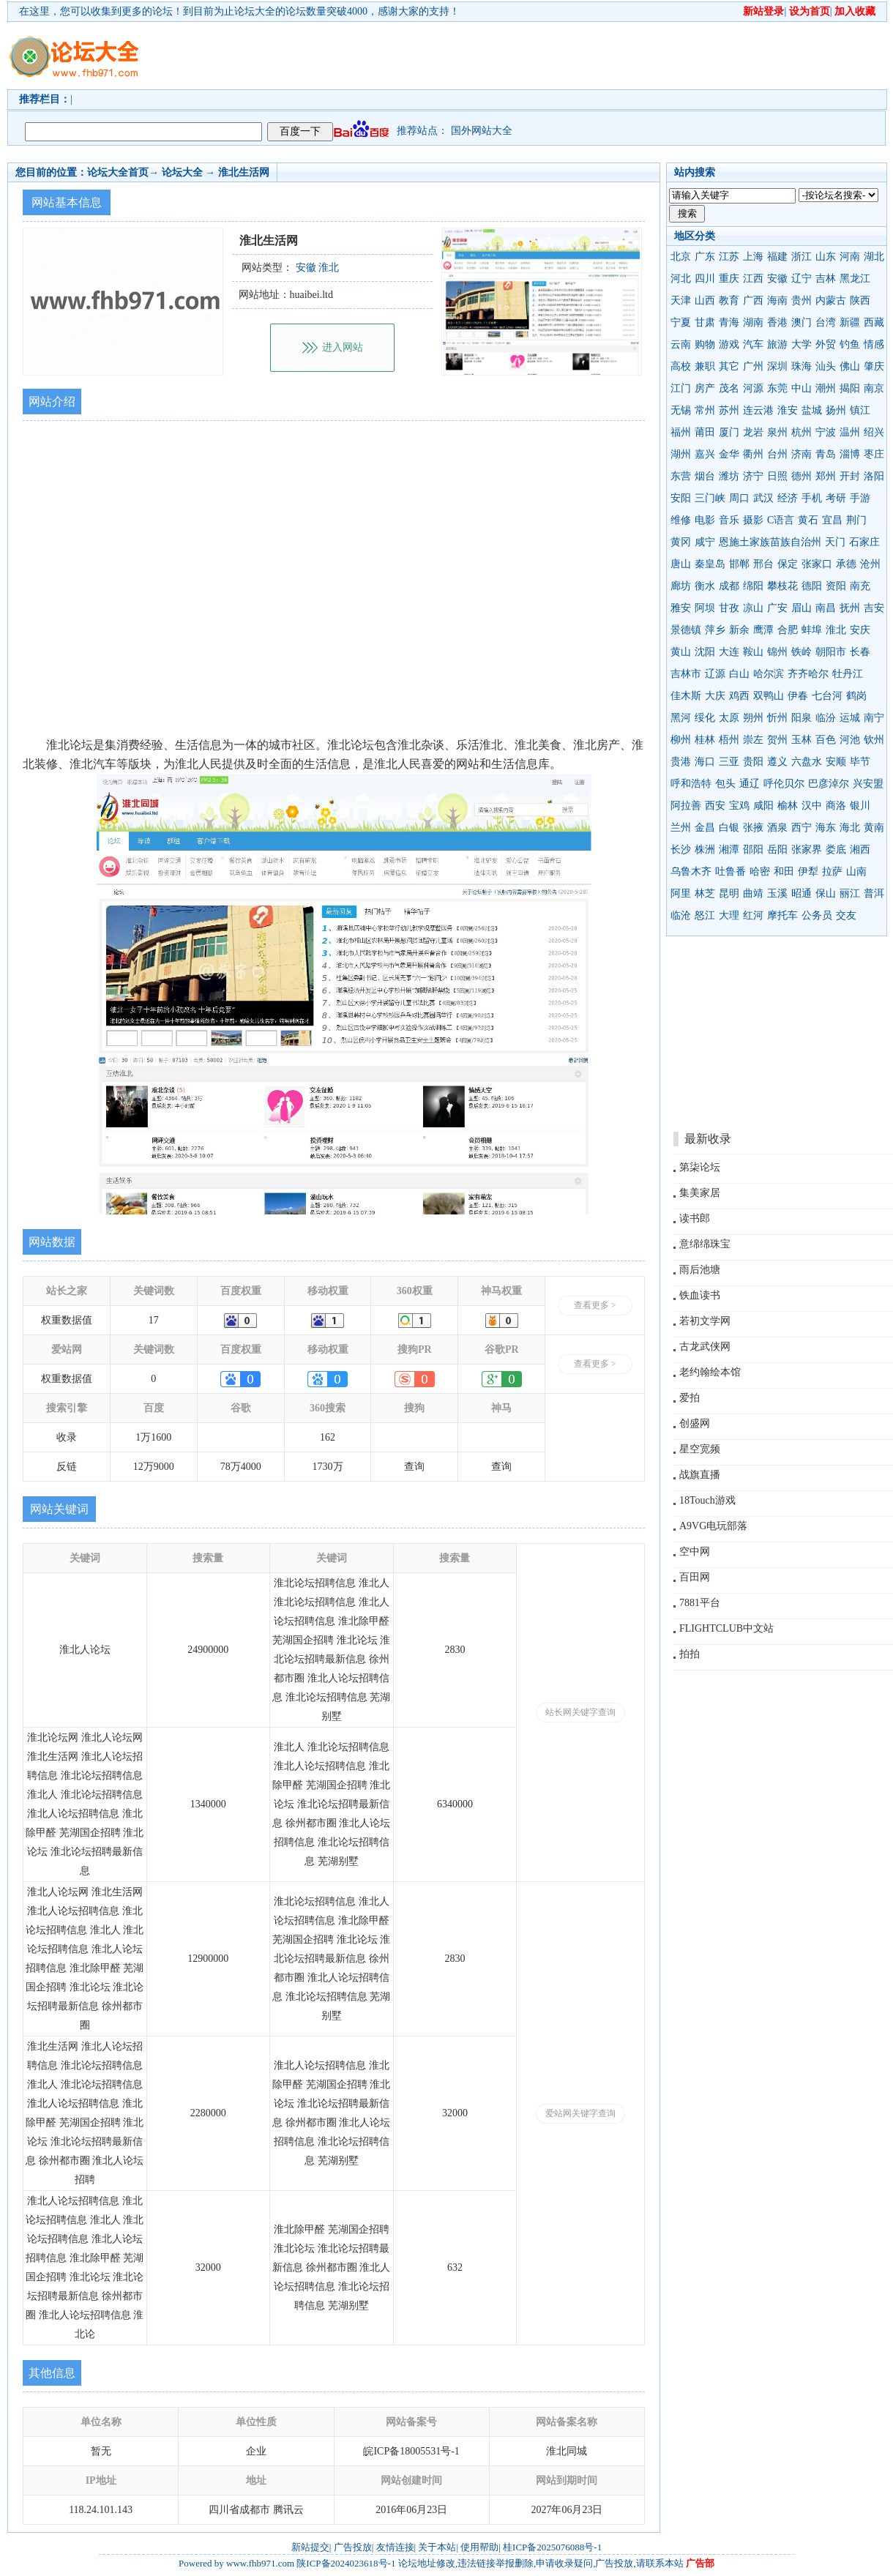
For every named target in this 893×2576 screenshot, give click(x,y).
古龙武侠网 (705, 1346)
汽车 (753, 344)
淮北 (836, 629)
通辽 (749, 783)
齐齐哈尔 (808, 673)
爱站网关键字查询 (580, 2113)
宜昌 (832, 520)
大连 (729, 651)
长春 (860, 651)
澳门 (801, 322)
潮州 (825, 388)
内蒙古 (830, 300)
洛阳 (874, 476)
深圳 (777, 366)
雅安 (680, 607)
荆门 (856, 520)
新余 (739, 629)
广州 (753, 366)
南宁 (874, 717)
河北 (680, 278)
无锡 (680, 410)
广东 (705, 256)
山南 (856, 871)
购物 (705, 344)
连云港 (758, 410)
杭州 (801, 432)
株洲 (705, 849)
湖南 (753, 322)
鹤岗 (856, 695)
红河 (753, 915)
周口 (739, 498)
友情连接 (395, 2547)
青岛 (825, 454)
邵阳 (753, 849)
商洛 (836, 805)
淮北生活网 (243, 172)
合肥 (787, 629)
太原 (729, 717)
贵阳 (753, 761)
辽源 (715, 673)
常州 (705, 410)
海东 (825, 827)
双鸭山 (768, 695)
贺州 (777, 739)
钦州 (874, 739)
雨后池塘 (699, 1269)
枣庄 (874, 454)
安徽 (777, 278)
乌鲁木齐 (690, 871)
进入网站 (342, 347)
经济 (787, 498)
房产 (705, 388)
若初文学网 (705, 1320)
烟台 (705, 476)
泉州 (777, 432)
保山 (825, 893)
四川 (705, 278)
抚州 (850, 607)
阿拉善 (685, 805)
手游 (860, 498)
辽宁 (801, 278)
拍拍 (689, 1654)
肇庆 (874, 366)
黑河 (680, 717)
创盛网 (694, 1423)
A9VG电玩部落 (713, 1525)
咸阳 (763, 805)
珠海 (801, 366)
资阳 (836, 585)
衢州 (753, 454)
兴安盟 (868, 783)
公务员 (817, 915)
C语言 (780, 520)
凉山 (753, 607)
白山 (739, 673)
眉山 (801, 607)
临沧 (680, 915)
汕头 (825, 366)
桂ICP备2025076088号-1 (552, 2547)
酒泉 (777, 827)
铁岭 (801, 651)
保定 (787, 564)
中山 (801, 388)
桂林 (705, 739)
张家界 (806, 849)
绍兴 (874, 432)
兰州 (680, 827)
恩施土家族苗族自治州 (770, 542)
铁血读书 (699, 1295)
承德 (846, 564)
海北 (850, 827)
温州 (850, 432)
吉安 (874, 607)
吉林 (825, 278)
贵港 (680, 761)
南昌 (825, 607)
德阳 (812, 585)
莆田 (705, 432)
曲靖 (753, 893)
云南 (680, 344)
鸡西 (739, 695)
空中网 (694, 1551)
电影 (705, 520)
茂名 (729, 388)
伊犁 (808, 871)
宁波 (825, 432)
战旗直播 (699, 1474)
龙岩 (753, 432)
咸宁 (705, 542)
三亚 (729, 761)
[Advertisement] (235, 68)
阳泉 (801, 717)
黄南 (874, 827)
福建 (777, 256)
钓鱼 (850, 344)
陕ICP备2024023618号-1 (345, 2563)
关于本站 (437, 2547)
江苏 (729, 256)
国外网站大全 (481, 130)
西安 (715, 805)
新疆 (850, 322)
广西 (753, 300)
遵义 (777, 761)
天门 (835, 542)
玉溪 (777, 893)
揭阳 (850, 388)
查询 (414, 1466)
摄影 (753, 520)
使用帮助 (479, 2547)
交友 (846, 915)
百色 (825, 739)
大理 (729, 915)
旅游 (777, 344)
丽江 (850, 893)
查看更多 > (595, 1305)
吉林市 (685, 673)
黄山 (680, 651)
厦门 (729, 432)
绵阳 (753, 585)
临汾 (825, 717)
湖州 (680, 454)
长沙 (680, 849)
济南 (801, 454)
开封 (850, 476)
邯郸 (739, 564)
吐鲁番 (730, 871)
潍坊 (729, 476)
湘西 (860, 849)
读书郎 (694, 1218)
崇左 (753, 739)
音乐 (729, 520)
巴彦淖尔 (828, 783)
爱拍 (689, 1397)
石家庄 (864, 542)
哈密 (760, 871)
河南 (850, 256)
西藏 (874, 322)
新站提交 (310, 2547)
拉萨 (832, 871)
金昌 (705, 827)
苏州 (729, 410)
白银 (729, 827)
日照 (777, 476)
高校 (680, 366)
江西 (753, 278)
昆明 (729, 893)
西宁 (801, 827)
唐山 (680, 564)
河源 (753, 388)
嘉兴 (705, 454)
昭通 (801, 893)
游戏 (729, 344)
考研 (836, 498)
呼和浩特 (690, 783)
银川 (860, 805)
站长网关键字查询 (580, 1712)
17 (154, 1320)
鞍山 (753, 651)
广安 (777, 607)
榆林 (787, 805)
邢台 (763, 564)
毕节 (860, 761)
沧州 (870, 564)
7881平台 (699, 1602)
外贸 (825, 344)
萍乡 (715, 629)
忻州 (777, 717)
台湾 (825, 322)
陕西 (860, 300)
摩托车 (782, 915)
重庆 (729, 278)
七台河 (827, 695)
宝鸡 (739, 805)
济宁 (753, 476)
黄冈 (680, 542)
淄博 (850, 454)
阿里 (680, 893)
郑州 (825, 476)
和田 (784, 871)
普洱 (874, 893)
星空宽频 (699, 1449)
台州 (777, 454)
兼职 (705, 366)
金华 (729, 454)
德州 (801, 476)
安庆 (860, 629)
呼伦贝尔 (783, 783)
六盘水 (806, 761)
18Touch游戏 (707, 1500)
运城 (850, 717)
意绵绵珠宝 (705, 1244)
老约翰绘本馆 (710, 1372)
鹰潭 (763, 629)
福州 (680, 432)
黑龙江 (855, 278)
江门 (680, 388)
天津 (680, 300)
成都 (729, 585)
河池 (850, 739)
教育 (729, 300)
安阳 (680, 498)
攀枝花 (782, 585)
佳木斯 (685, 695)
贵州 (801, 300)
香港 (777, 322)
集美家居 (699, 1192)
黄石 (808, 520)
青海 (729, 322)
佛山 (850, 366)
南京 (874, 388)
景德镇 (685, 629)
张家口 (817, 564)
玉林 (801, 739)
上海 (753, 256)
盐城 (812, 410)
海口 (705, 761)
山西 (705, 300)
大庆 (715, 695)
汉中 (812, 805)
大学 (801, 344)
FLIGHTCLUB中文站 (726, 1628)
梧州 (729, 739)
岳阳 (777, 849)
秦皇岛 (710, 564)
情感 (874, 344)
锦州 (777, 651)
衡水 (705, 585)
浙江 (801, 256)
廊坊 (680, 585)
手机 (812, 498)
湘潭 (729, 849)
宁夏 (680, 322)
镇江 (860, 410)
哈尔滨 (768, 673)
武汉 (763, 498)
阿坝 (705, 607)
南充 (860, 585)
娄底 (836, 849)
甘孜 (729, 607)
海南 (777, 300)
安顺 (836, 761)
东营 (680, 476)
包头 (725, 783)
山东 (825, 256)
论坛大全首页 (118, 172)
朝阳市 (830, 651)
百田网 (694, 1577)
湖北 (874, 256)
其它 (729, 366)
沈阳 (705, 651)
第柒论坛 (699, 1167)
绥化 (705, 717)
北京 (680, 256)
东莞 (777, 388)
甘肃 (705, 322)
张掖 (753, 827)
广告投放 (353, 2547)
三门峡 (710, 498)
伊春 (798, 695)
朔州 (753, 717)
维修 (680, 520)
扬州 (836, 410)
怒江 (705, 915)
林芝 (705, 893)
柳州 (680, 739)
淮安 (787, 410)
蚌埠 (812, 629)
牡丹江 (847, 673)
